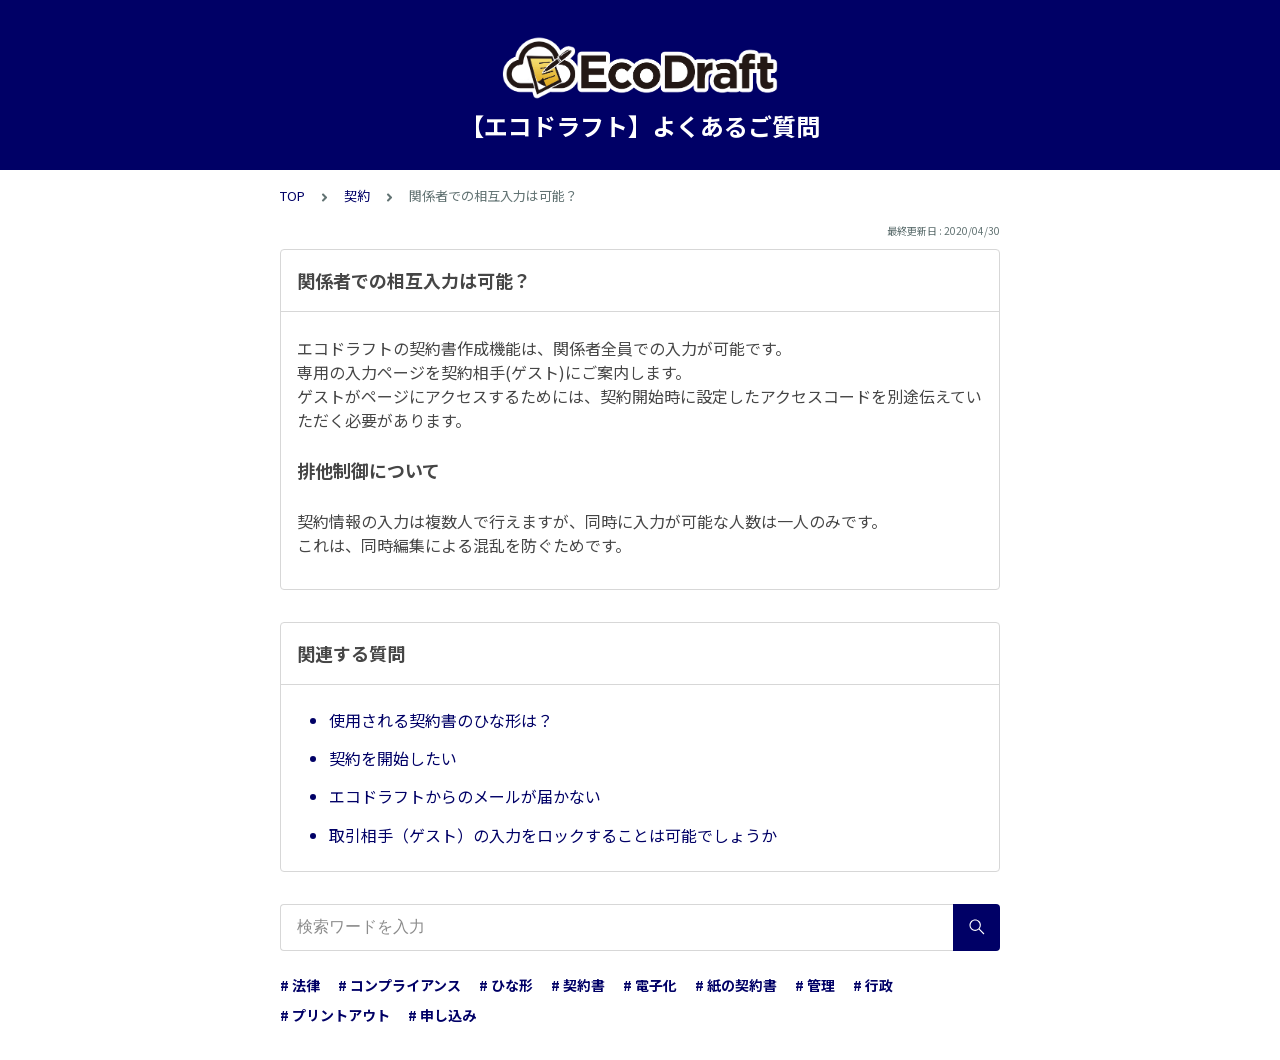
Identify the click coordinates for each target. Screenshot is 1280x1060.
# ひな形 (506, 985)
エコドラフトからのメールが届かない (465, 796)
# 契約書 (578, 985)
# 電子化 (650, 985)
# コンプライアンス (399, 985)
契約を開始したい (393, 758)
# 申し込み (442, 1015)
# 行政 (873, 985)
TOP (292, 195)
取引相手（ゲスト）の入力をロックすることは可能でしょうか (553, 835)
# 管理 (815, 985)
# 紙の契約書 (736, 985)
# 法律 (300, 985)
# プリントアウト (335, 1015)
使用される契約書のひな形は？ (441, 720)
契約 (357, 195)
